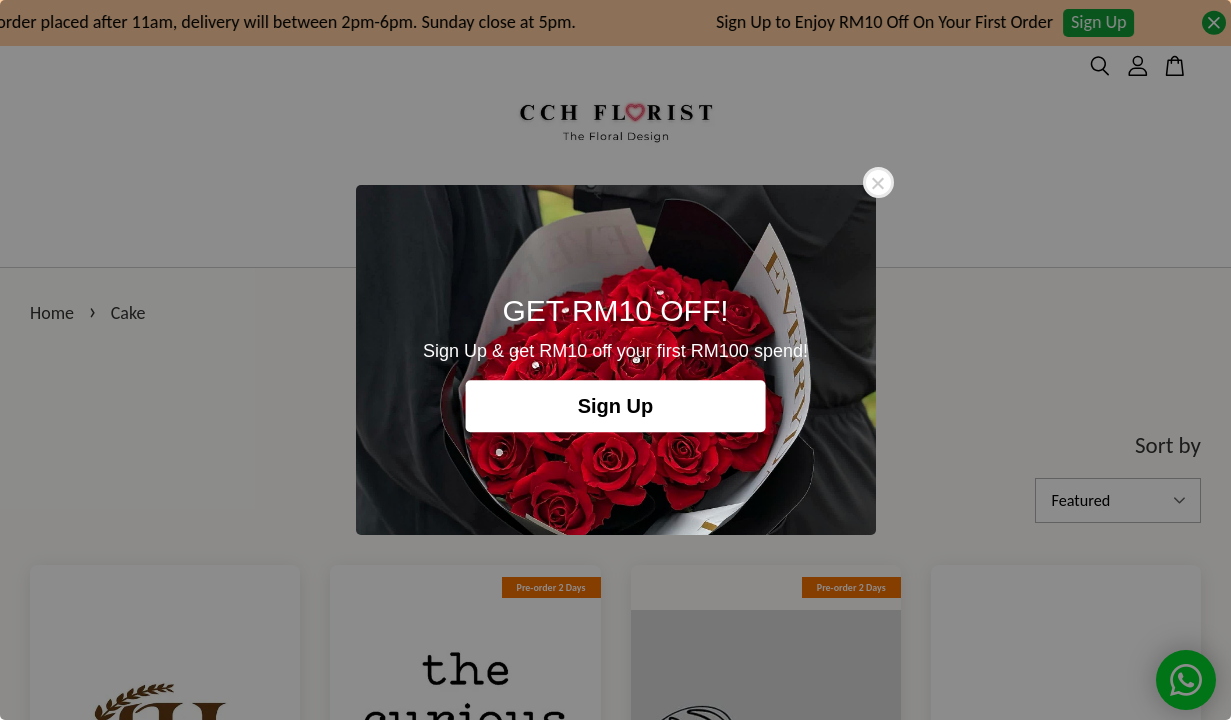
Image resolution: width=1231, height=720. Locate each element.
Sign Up (616, 406)
